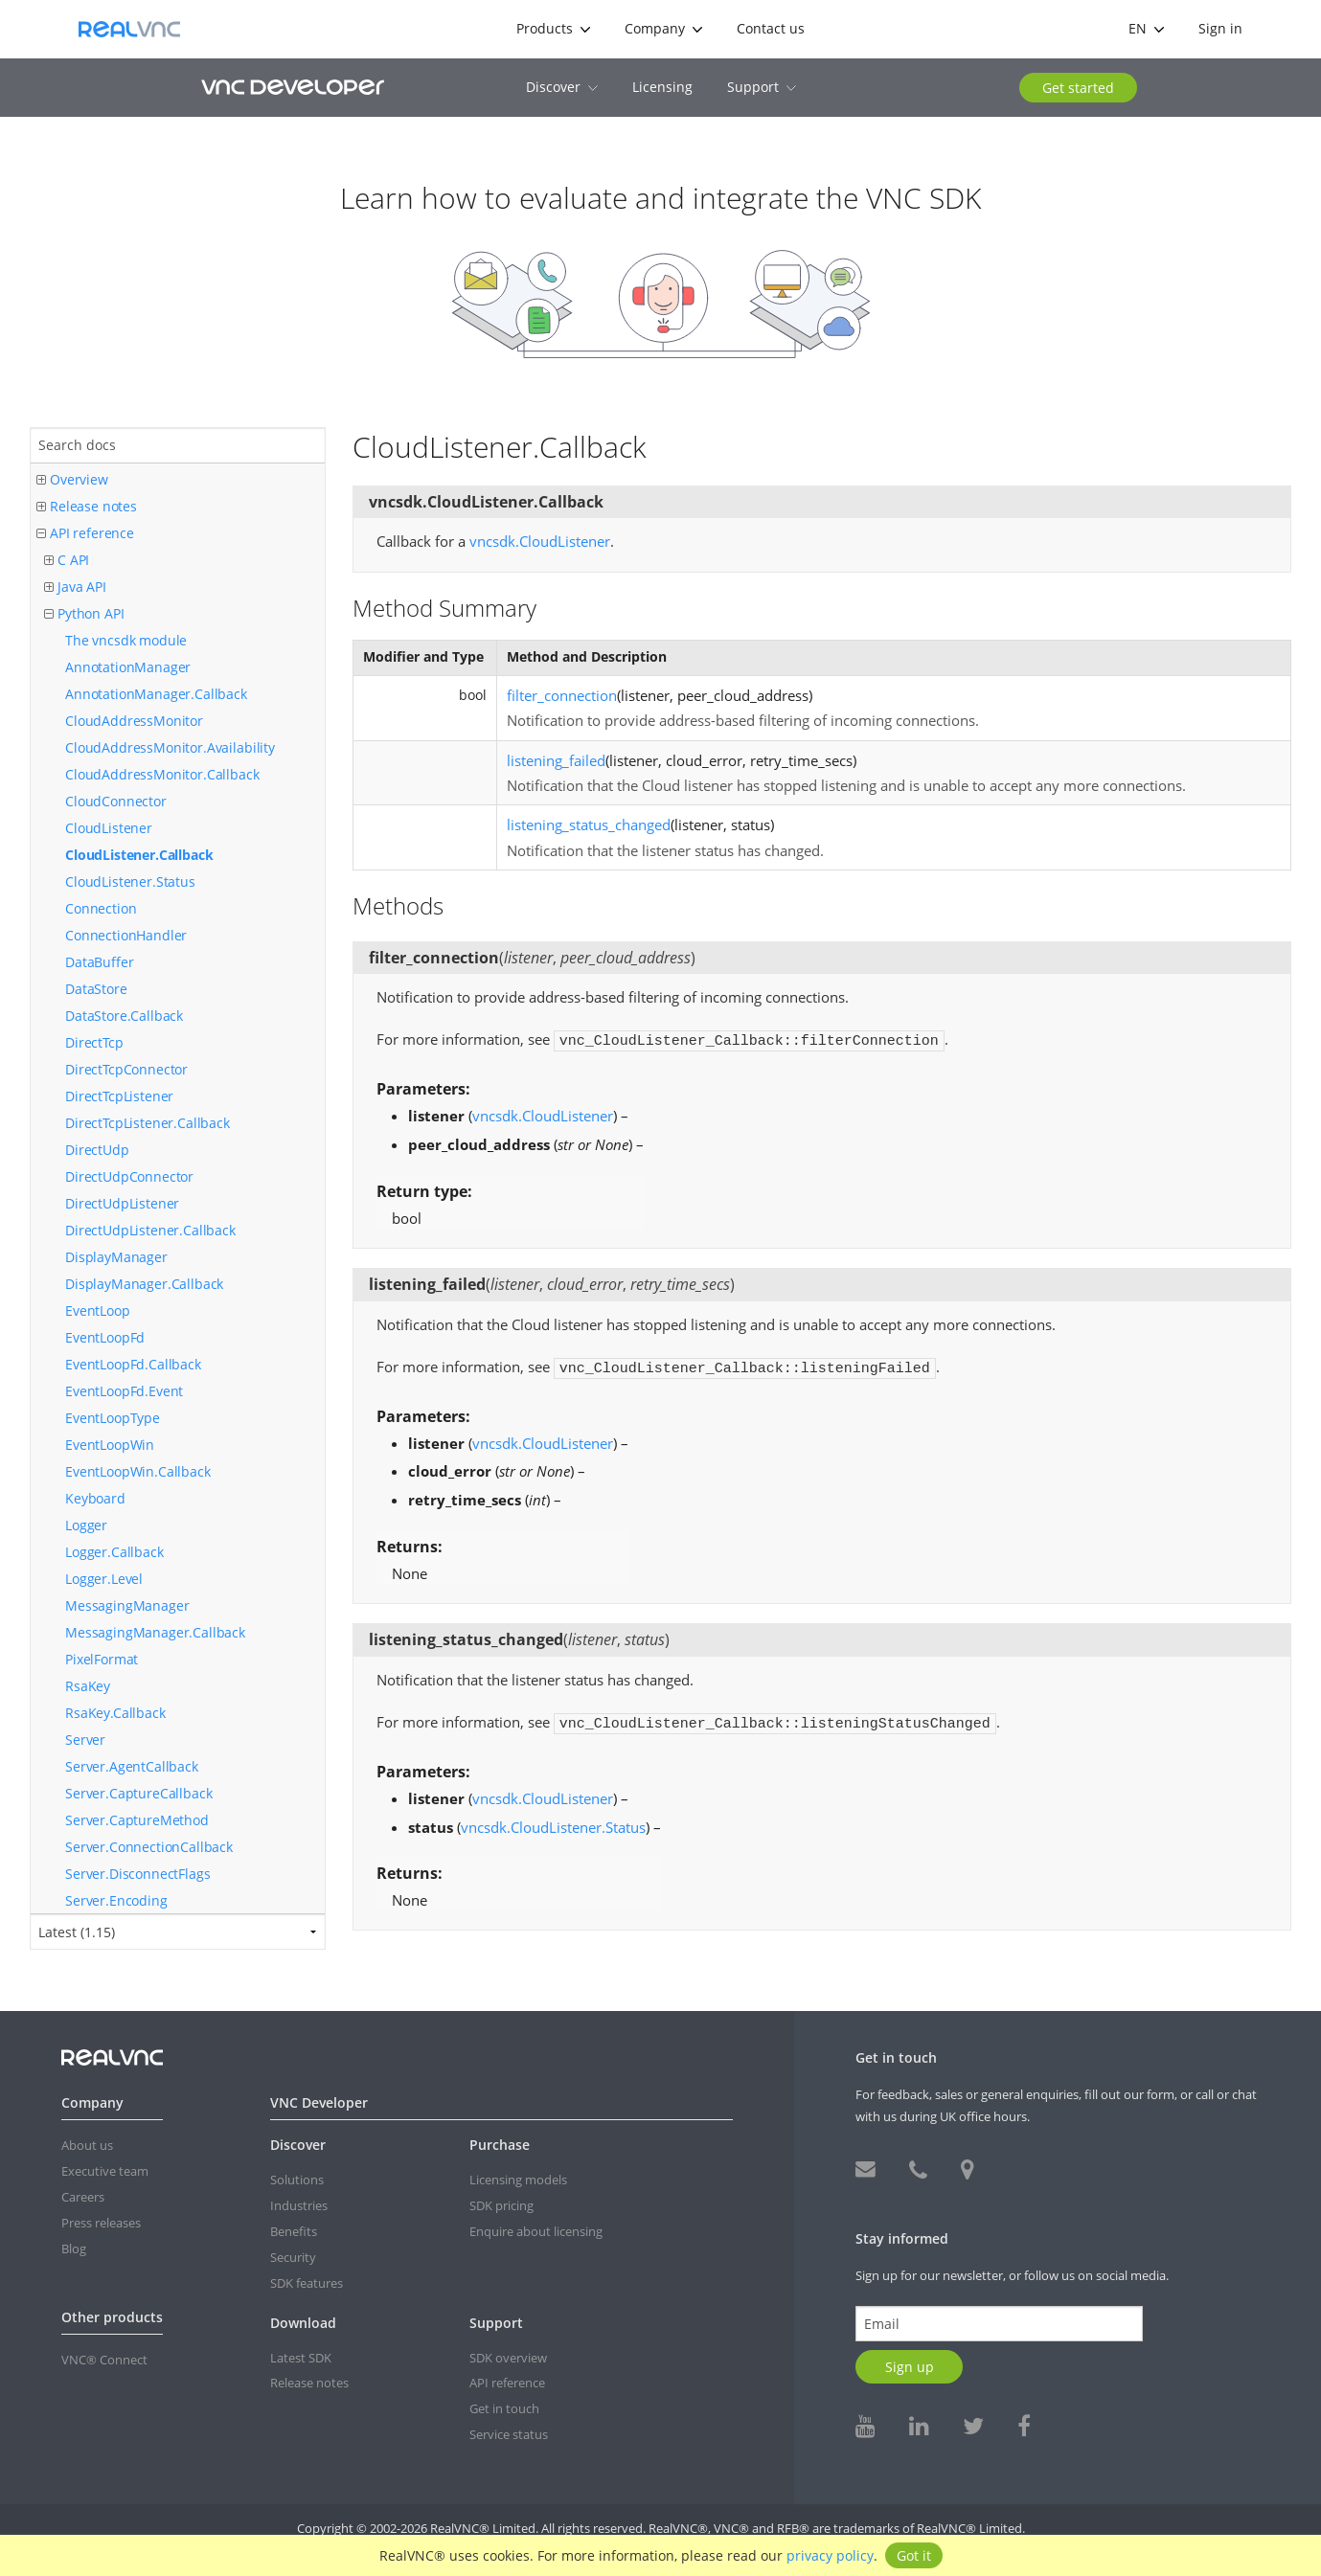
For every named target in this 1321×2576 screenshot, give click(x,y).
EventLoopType (112, 1418)
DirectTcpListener (119, 1096)
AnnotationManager (128, 667)
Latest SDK (300, 2357)
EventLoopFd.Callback (133, 1364)
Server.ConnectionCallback (149, 1847)
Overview (72, 480)
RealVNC (129, 29)
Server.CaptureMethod (137, 1820)
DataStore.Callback (124, 1015)
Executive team (104, 2171)
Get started (1078, 88)
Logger (86, 1525)
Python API (84, 614)
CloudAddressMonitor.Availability (170, 747)
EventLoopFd (105, 1337)
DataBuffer (99, 962)
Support (761, 87)
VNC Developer (292, 87)
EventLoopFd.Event (124, 1391)
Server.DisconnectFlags (137, 1873)
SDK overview (508, 2357)
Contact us (771, 28)
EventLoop (97, 1310)
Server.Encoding (116, 1900)
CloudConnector (116, 801)
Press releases (101, 2222)
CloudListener (108, 828)
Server (85, 1739)
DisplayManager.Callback (144, 1284)
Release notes (86, 507)
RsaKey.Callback (115, 1713)
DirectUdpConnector (129, 1176)
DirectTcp (94, 1042)
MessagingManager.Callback (155, 1632)
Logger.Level (104, 1579)
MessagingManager (127, 1605)
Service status (508, 2434)
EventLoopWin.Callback (138, 1471)
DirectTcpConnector (126, 1069)
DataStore (96, 989)
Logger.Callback (114, 1552)
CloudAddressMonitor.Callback (162, 774)
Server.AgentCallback (131, 1766)
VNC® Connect (104, 2359)
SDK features (306, 2283)
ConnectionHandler (126, 935)
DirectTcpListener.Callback (147, 1123)
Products (553, 28)
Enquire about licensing (536, 2231)
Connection (100, 908)
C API (67, 561)
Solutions (297, 2179)
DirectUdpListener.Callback (150, 1230)
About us (87, 2145)
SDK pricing (501, 2205)
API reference (85, 534)
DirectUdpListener (122, 1203)
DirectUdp (97, 1150)
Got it (914, 2555)
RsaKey (87, 1686)
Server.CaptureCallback (138, 1793)
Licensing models (518, 2179)
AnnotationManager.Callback (156, 694)
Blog (73, 2248)
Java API (75, 587)
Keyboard (95, 1498)
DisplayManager (116, 1257)
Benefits (293, 2231)
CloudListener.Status (130, 881)
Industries (299, 2205)
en (1146, 28)
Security (293, 2257)
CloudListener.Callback (139, 855)
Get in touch (504, 2408)
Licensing (662, 87)
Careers (82, 2196)
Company (663, 28)
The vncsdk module (126, 640)
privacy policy (830, 2555)
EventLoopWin (109, 1444)
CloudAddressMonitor (134, 721)
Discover (562, 87)
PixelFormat (101, 1659)
